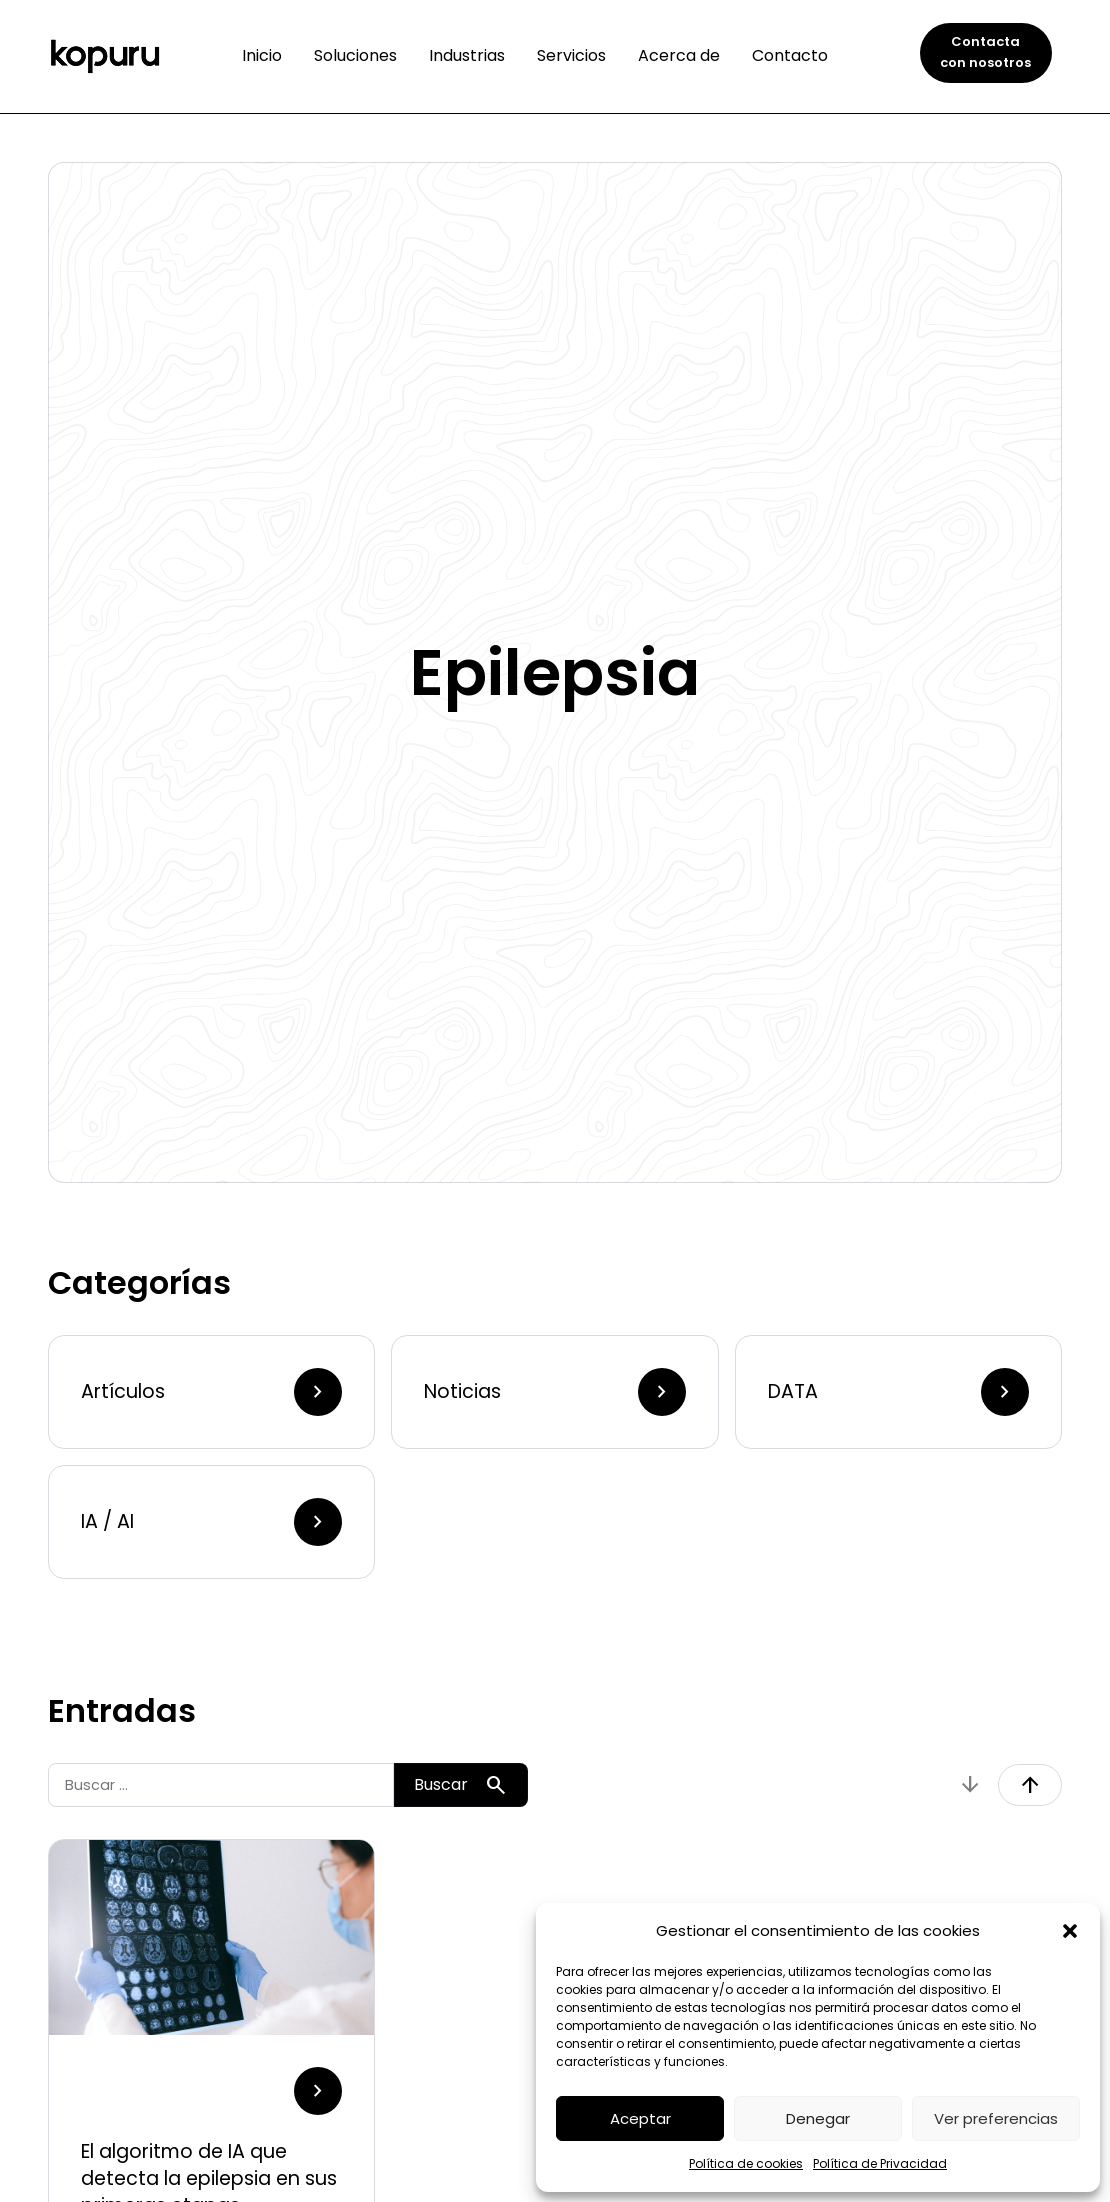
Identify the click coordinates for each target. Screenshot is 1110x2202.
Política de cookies (746, 2163)
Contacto (790, 55)
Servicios (571, 55)
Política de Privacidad (880, 2163)
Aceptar (640, 2118)
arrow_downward (970, 1785)
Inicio (262, 55)
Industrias (467, 55)
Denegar (818, 2118)
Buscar (461, 1785)
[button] (1070, 1931)
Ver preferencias (996, 2118)
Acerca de (679, 55)
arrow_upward (1030, 1785)
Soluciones (355, 55)
